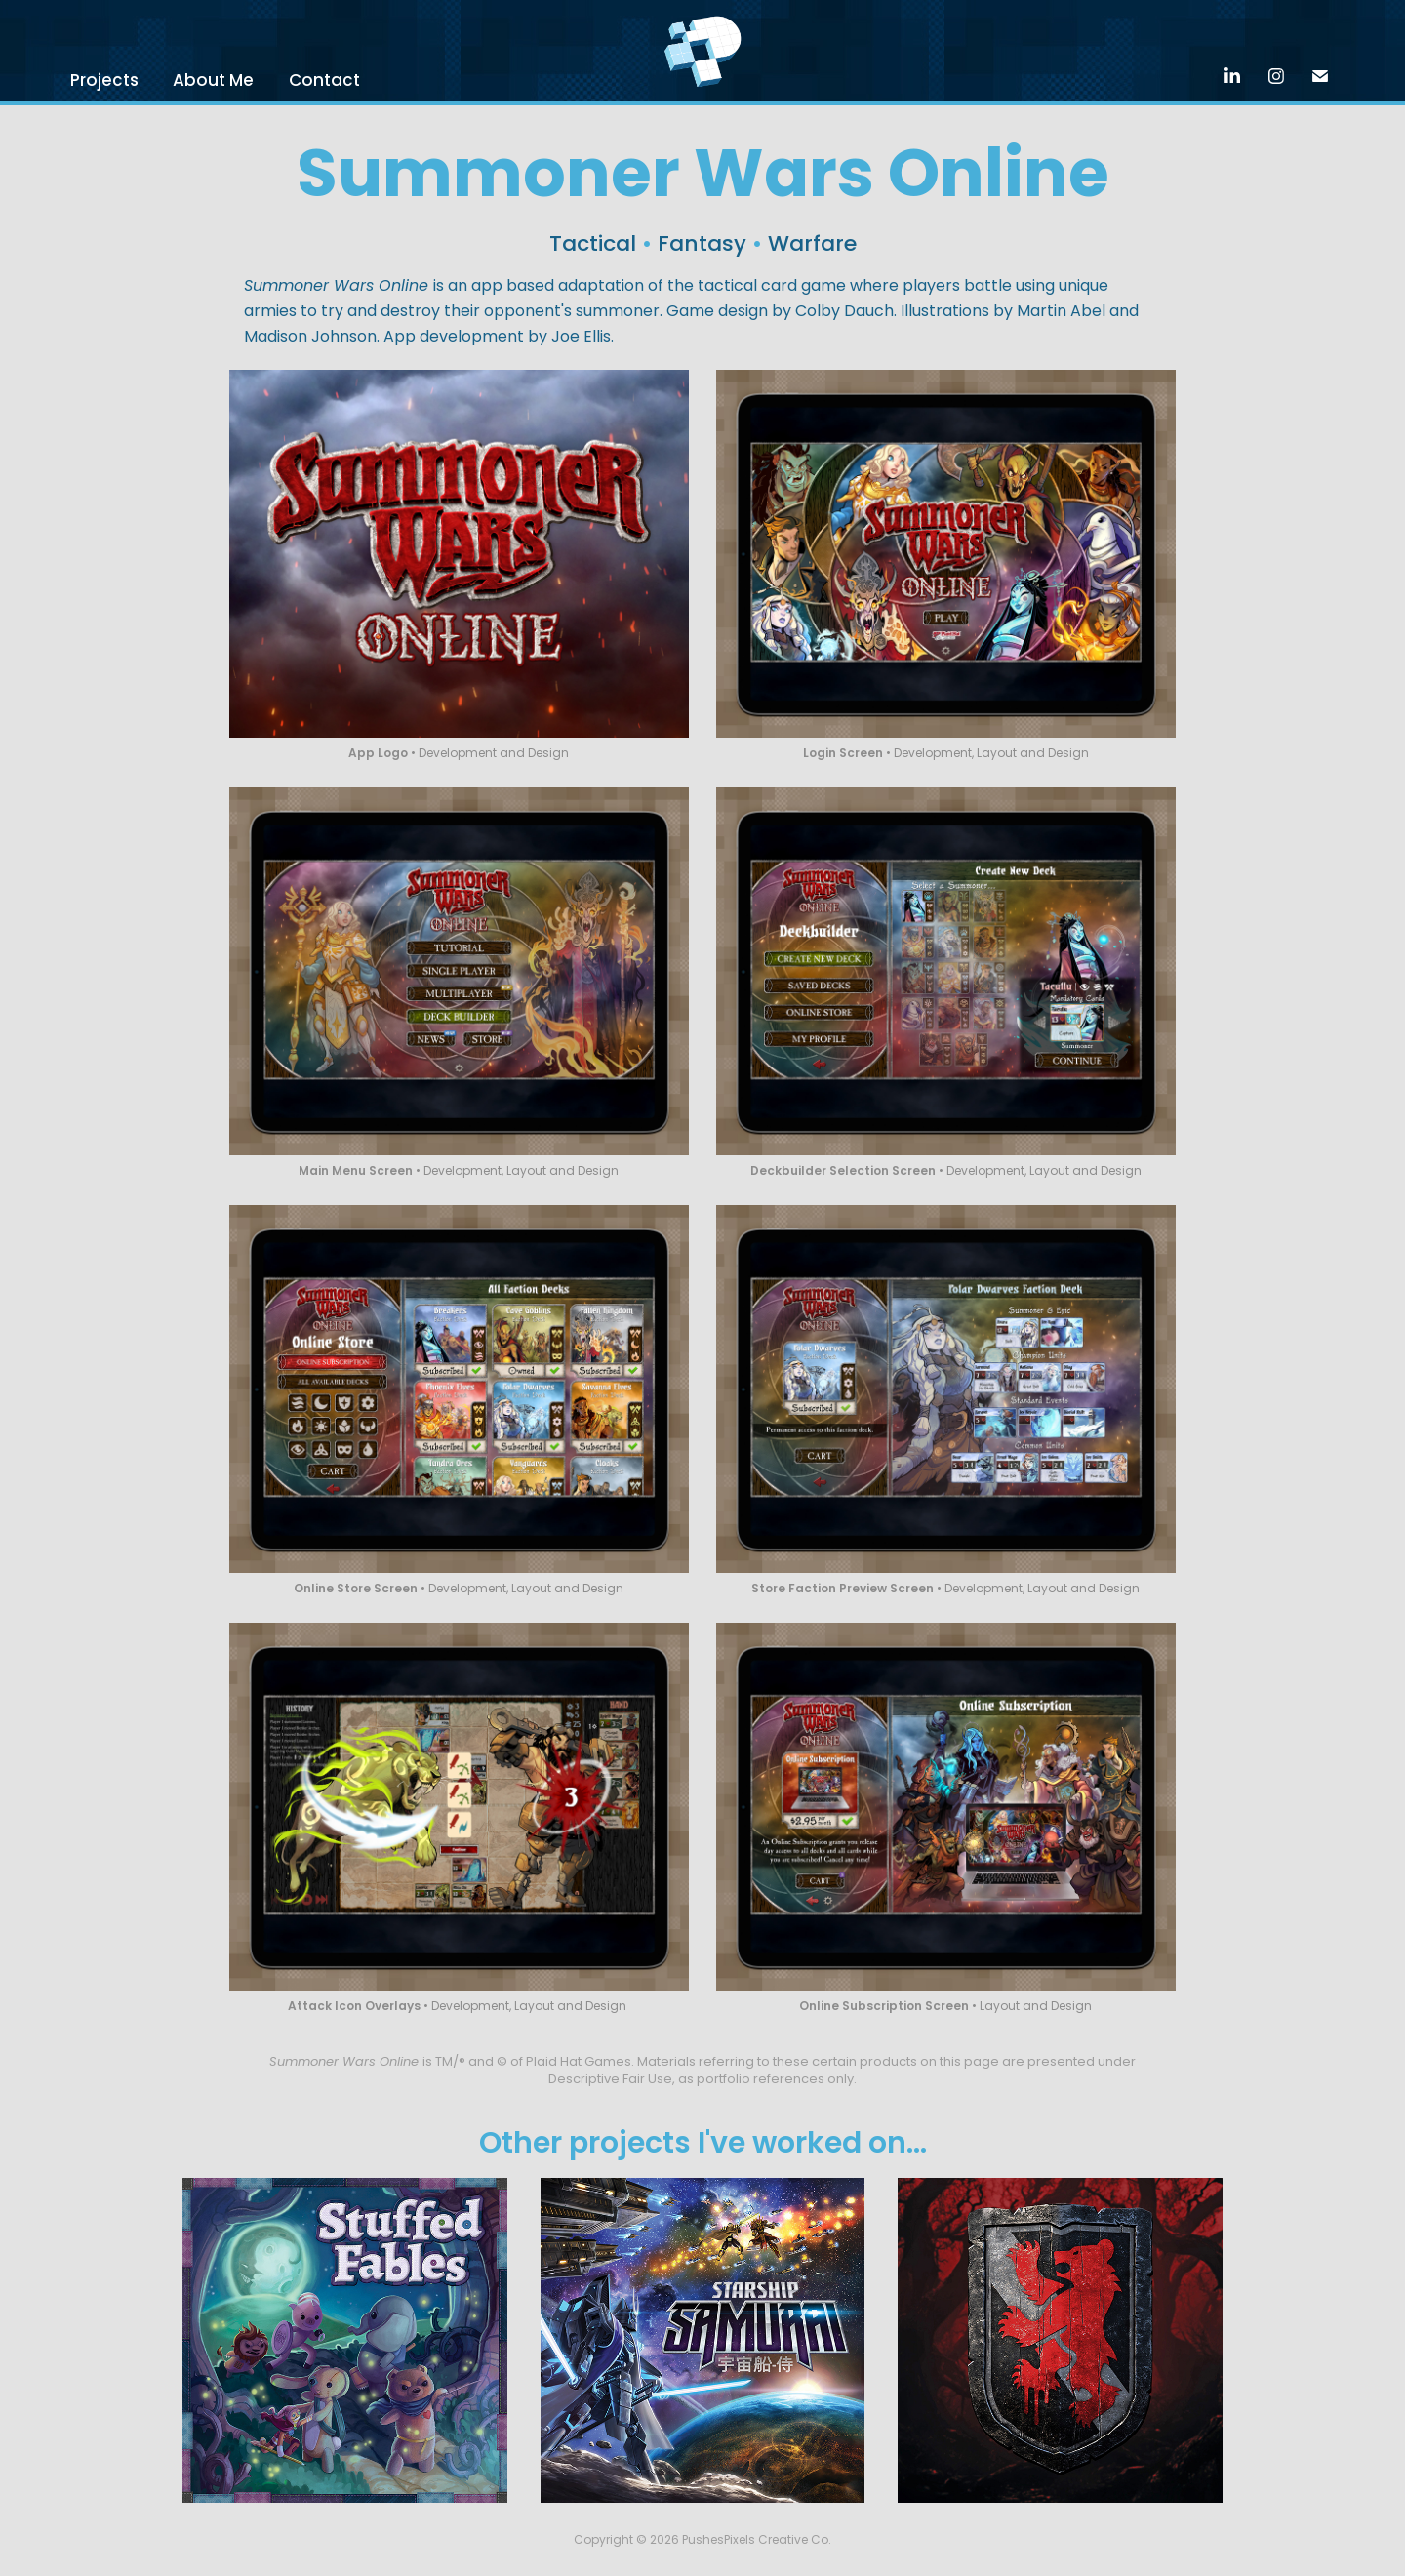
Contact (324, 82)
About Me (213, 82)
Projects (104, 82)
